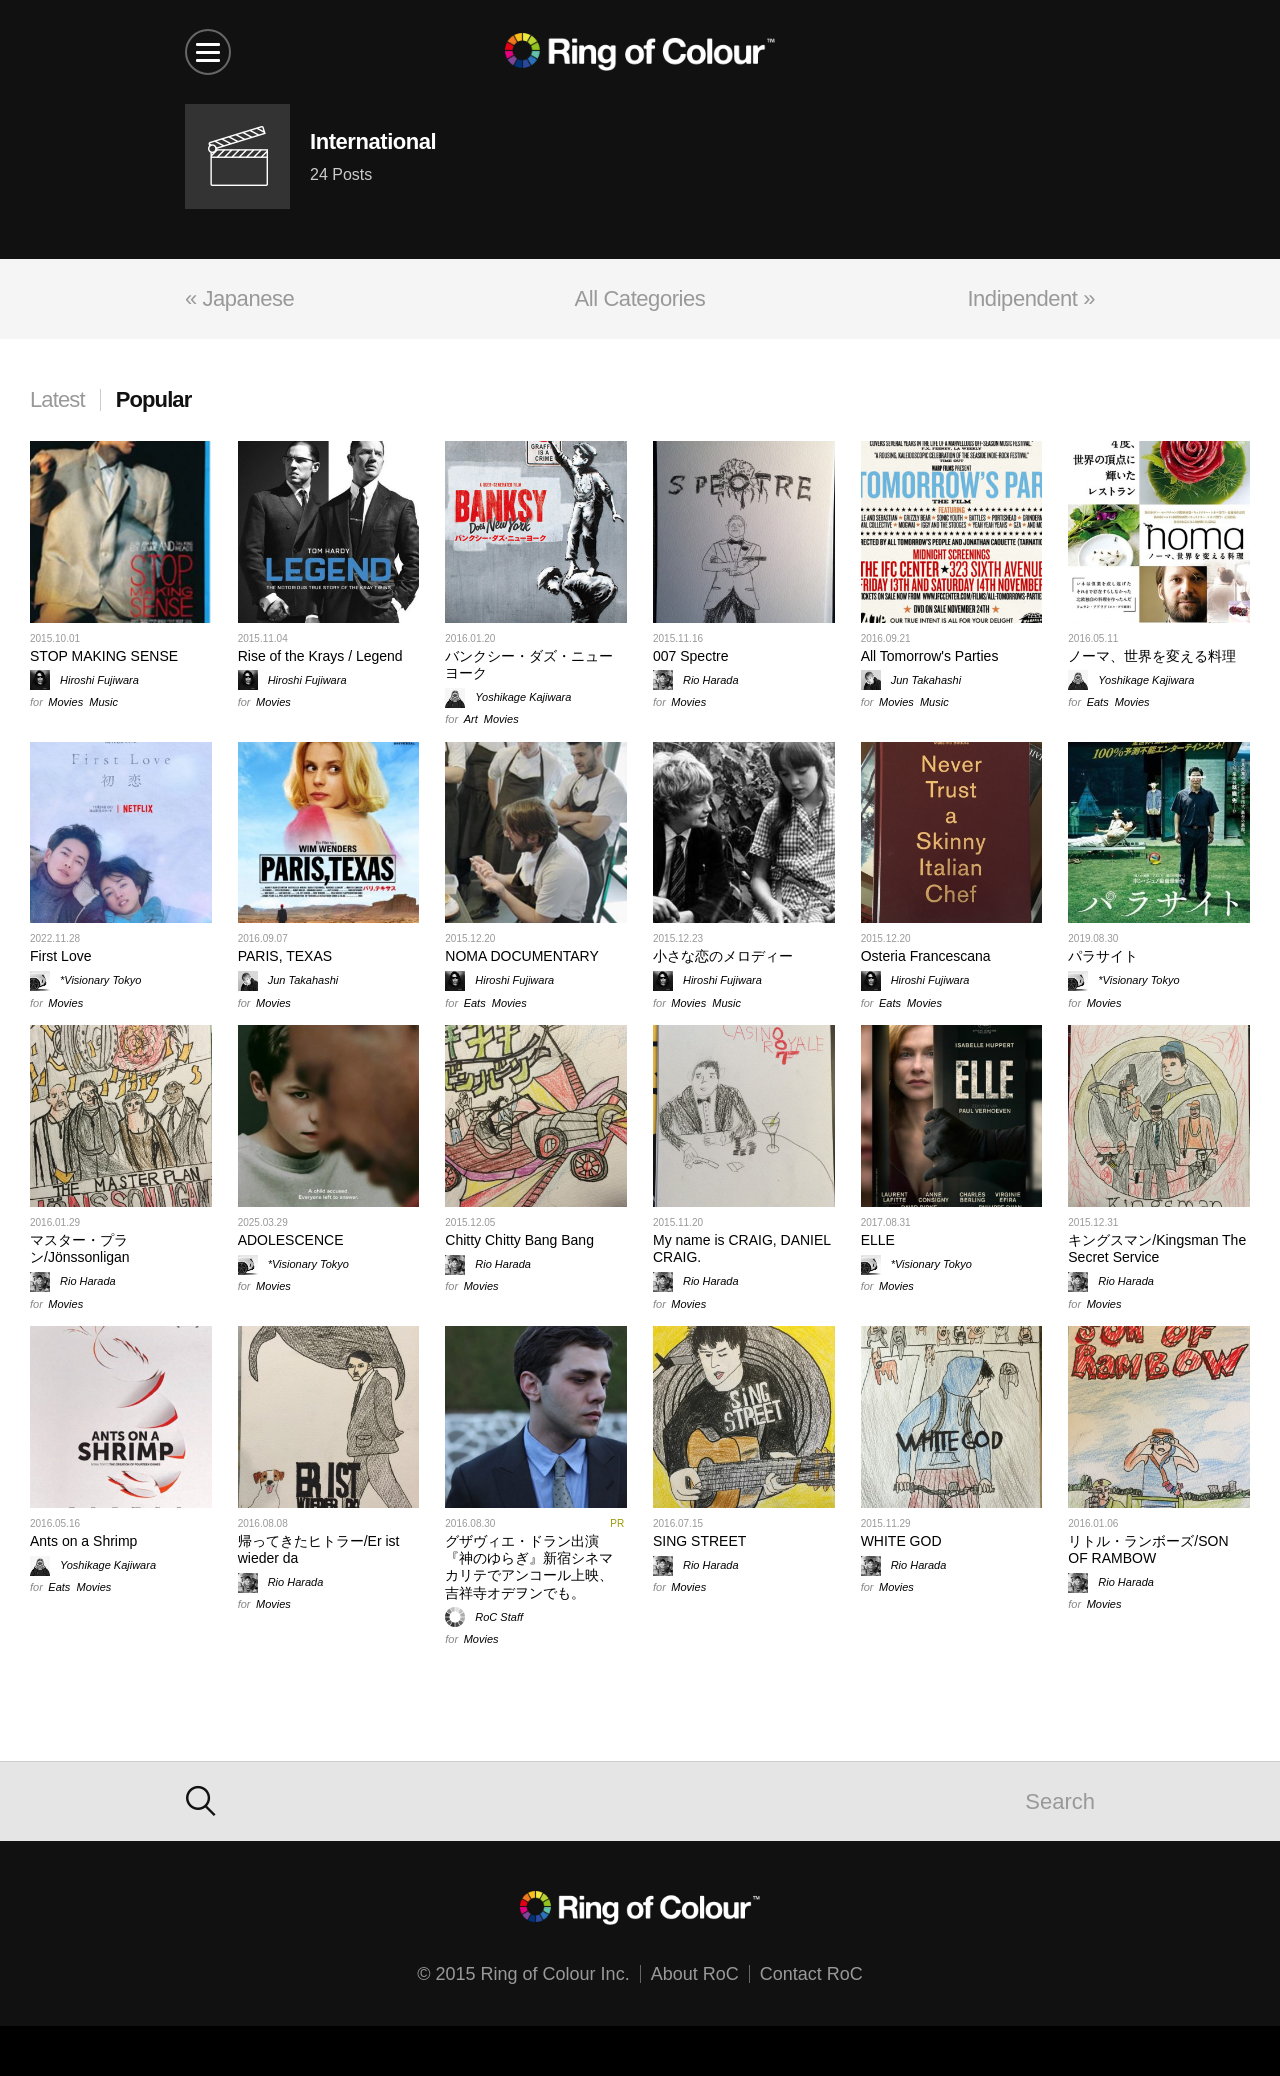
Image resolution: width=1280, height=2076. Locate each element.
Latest (57, 399)
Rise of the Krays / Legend (320, 656)
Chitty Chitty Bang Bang (519, 1240)
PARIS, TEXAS (285, 956)
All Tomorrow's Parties (930, 656)
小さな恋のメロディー (723, 956)
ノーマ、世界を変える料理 (1152, 656)
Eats (1098, 702)
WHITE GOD (901, 1541)
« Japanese (239, 298)
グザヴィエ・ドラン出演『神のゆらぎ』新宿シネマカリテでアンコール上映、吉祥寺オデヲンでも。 (529, 1567)
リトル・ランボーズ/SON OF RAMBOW (1148, 1549)
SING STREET (699, 1541)
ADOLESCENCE (291, 1240)
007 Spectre (691, 656)
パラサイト (1103, 956)
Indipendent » (1031, 298)
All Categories (640, 298)
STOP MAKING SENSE (104, 656)
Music (103, 702)
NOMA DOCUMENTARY (522, 956)
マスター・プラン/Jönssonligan (80, 1248)
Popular (154, 399)
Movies (65, 702)
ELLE (878, 1240)
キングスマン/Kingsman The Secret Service (1157, 1248)
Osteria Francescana (926, 956)
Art (471, 719)
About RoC (695, 1974)
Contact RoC (811, 1974)
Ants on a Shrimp (83, 1541)
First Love (60, 956)
